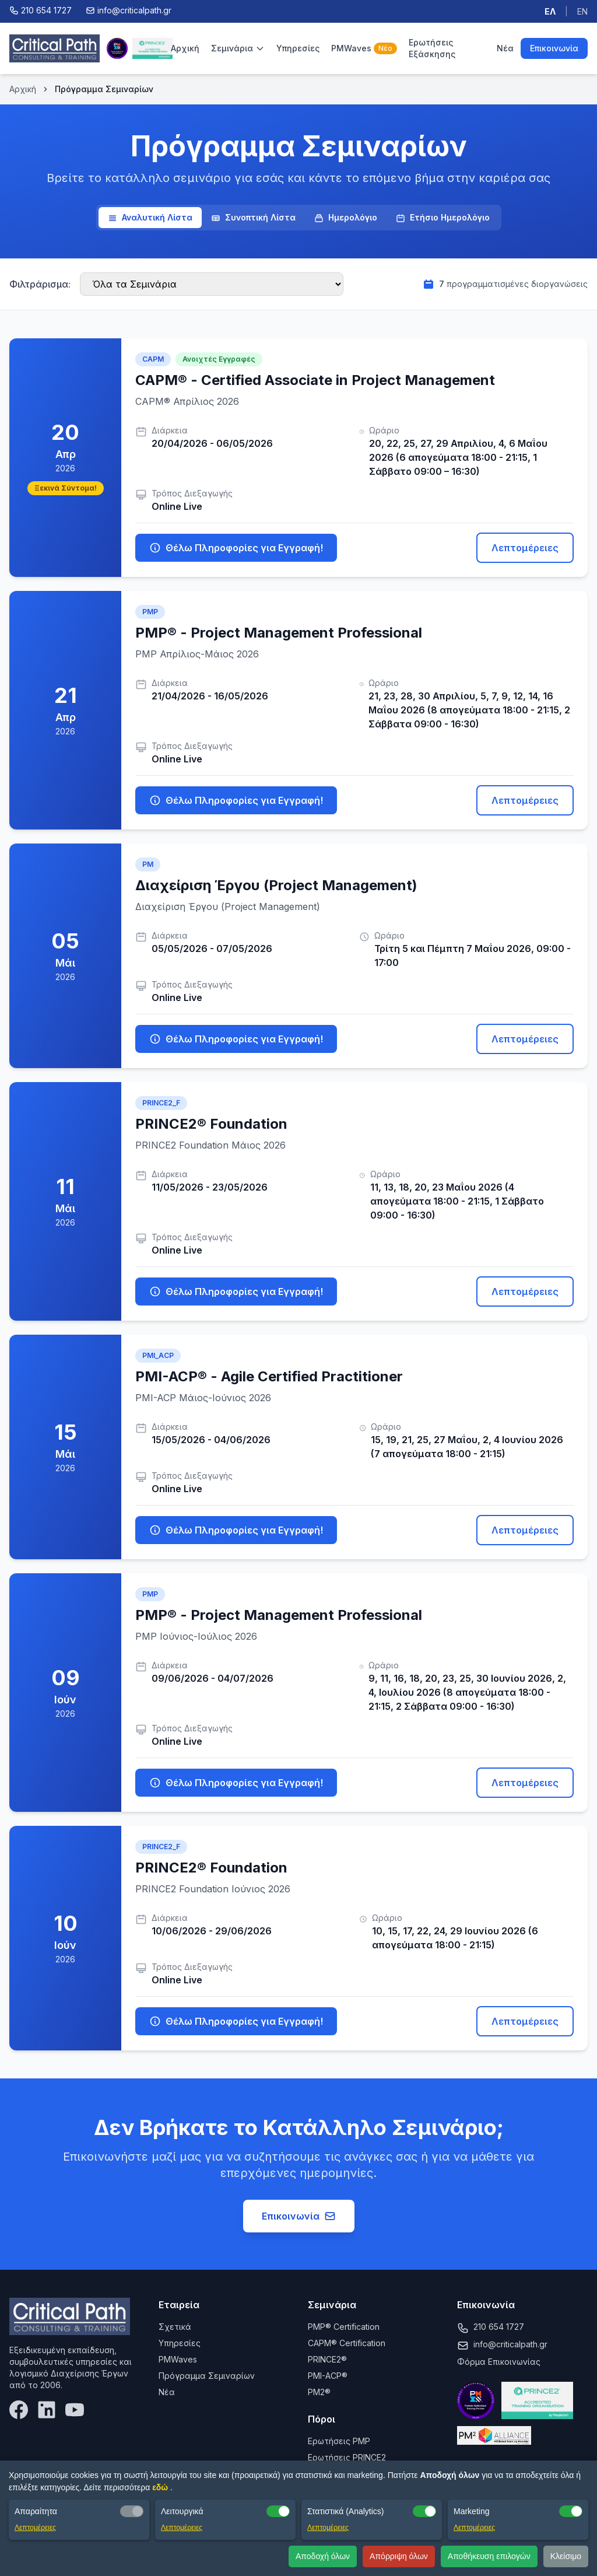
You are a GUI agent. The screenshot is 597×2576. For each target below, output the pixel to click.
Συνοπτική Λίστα (253, 217)
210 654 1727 (498, 2327)
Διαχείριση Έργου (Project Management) (276, 885)
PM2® (319, 2392)
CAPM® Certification (346, 2343)
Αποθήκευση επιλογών (489, 2556)
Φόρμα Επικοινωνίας (498, 2362)
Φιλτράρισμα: (40, 284)
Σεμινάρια (238, 48)
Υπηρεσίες (297, 48)
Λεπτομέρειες (525, 548)
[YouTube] (74, 2409)
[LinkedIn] (46, 2409)
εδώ (161, 2487)
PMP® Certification (344, 2327)
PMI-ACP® (327, 2376)
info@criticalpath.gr (510, 2344)
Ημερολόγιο (345, 217)
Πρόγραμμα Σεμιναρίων (207, 2376)
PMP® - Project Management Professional (278, 632)
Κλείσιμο (565, 2556)
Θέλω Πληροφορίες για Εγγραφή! (236, 548)
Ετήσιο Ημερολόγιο (443, 217)
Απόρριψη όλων (399, 2556)
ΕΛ (550, 11)
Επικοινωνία (554, 48)
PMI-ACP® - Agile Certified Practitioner (269, 1376)
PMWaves (364, 48)
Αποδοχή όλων (323, 2556)
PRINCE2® (327, 2359)
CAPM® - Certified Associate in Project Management (315, 380)
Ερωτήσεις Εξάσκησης (432, 48)
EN (582, 11)
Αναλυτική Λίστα (150, 217)
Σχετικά (175, 2327)
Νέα (505, 48)
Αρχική (185, 48)
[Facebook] (18, 2409)
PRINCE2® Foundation (211, 1123)
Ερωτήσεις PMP (339, 2441)
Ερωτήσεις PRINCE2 (347, 2457)
